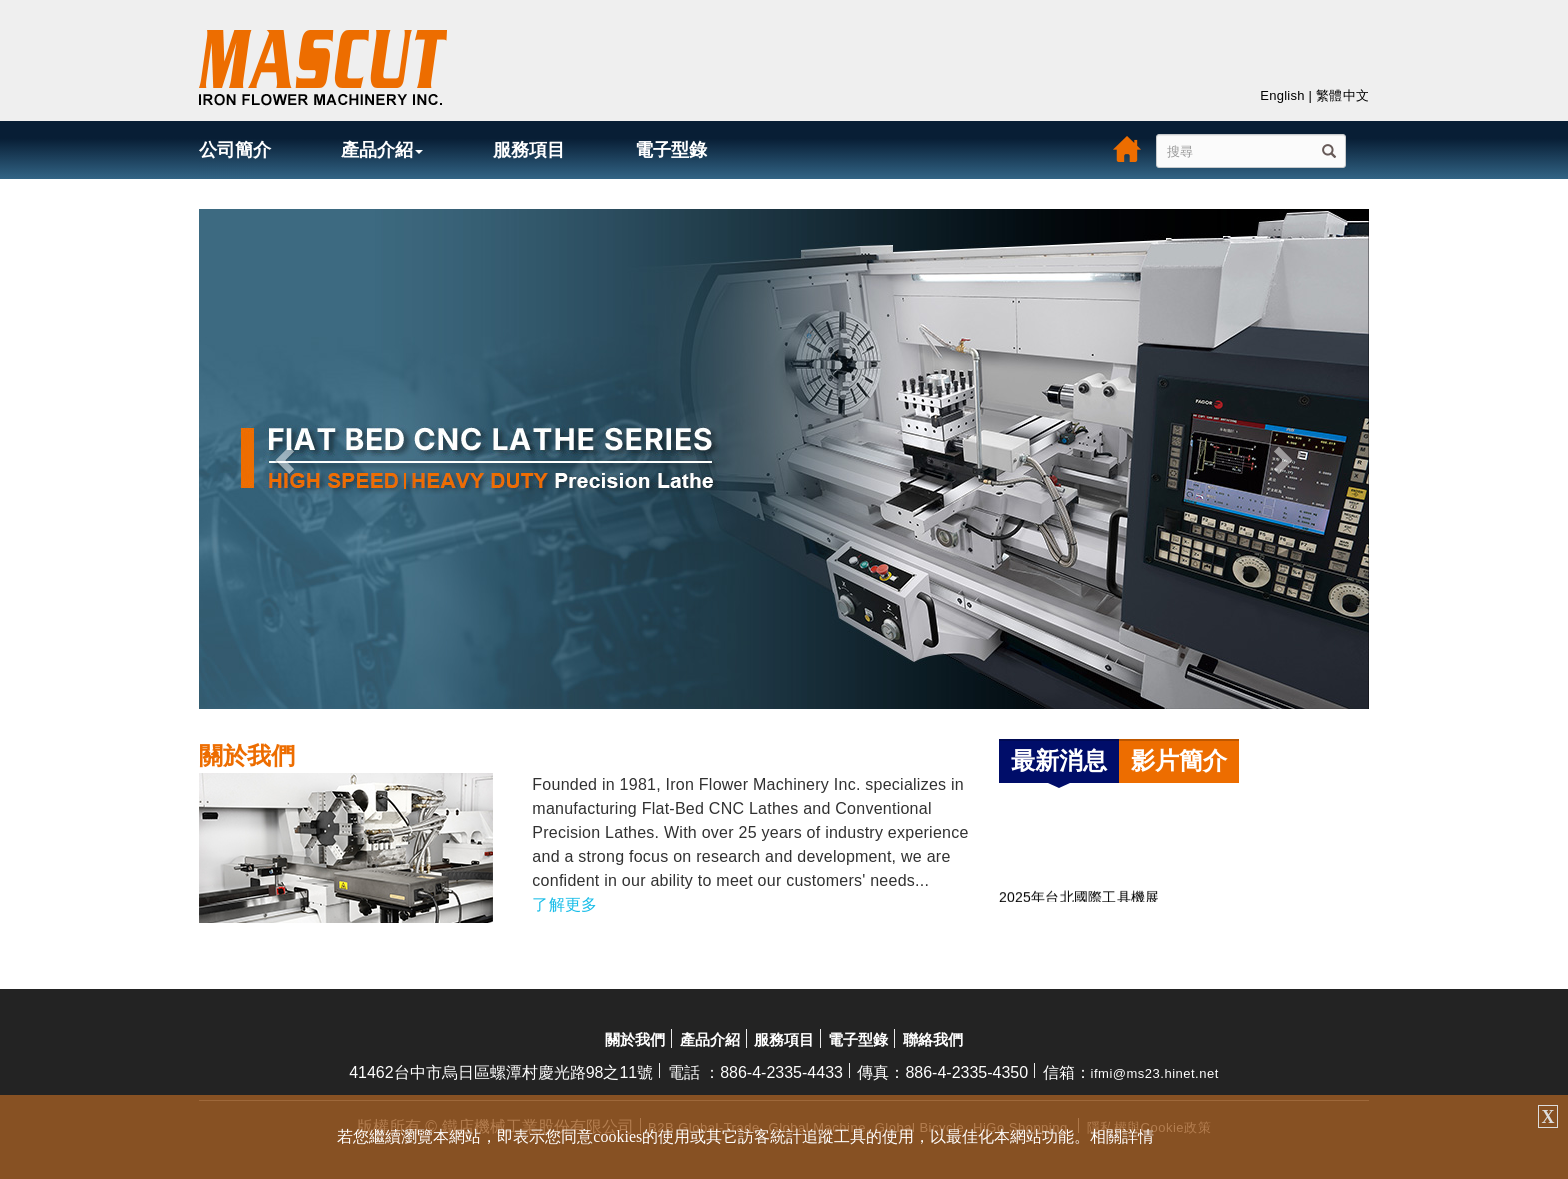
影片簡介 (1179, 760)
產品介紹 (382, 150)
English (1282, 95)
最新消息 (1059, 760)
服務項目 (529, 150)
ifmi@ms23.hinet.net (1155, 1073)
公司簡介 (235, 150)
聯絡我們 (933, 1039)
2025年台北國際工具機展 (1079, 900)
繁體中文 (1342, 95)
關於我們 (635, 1039)
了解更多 (564, 904)
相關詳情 (1122, 1136)
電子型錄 (671, 150)
